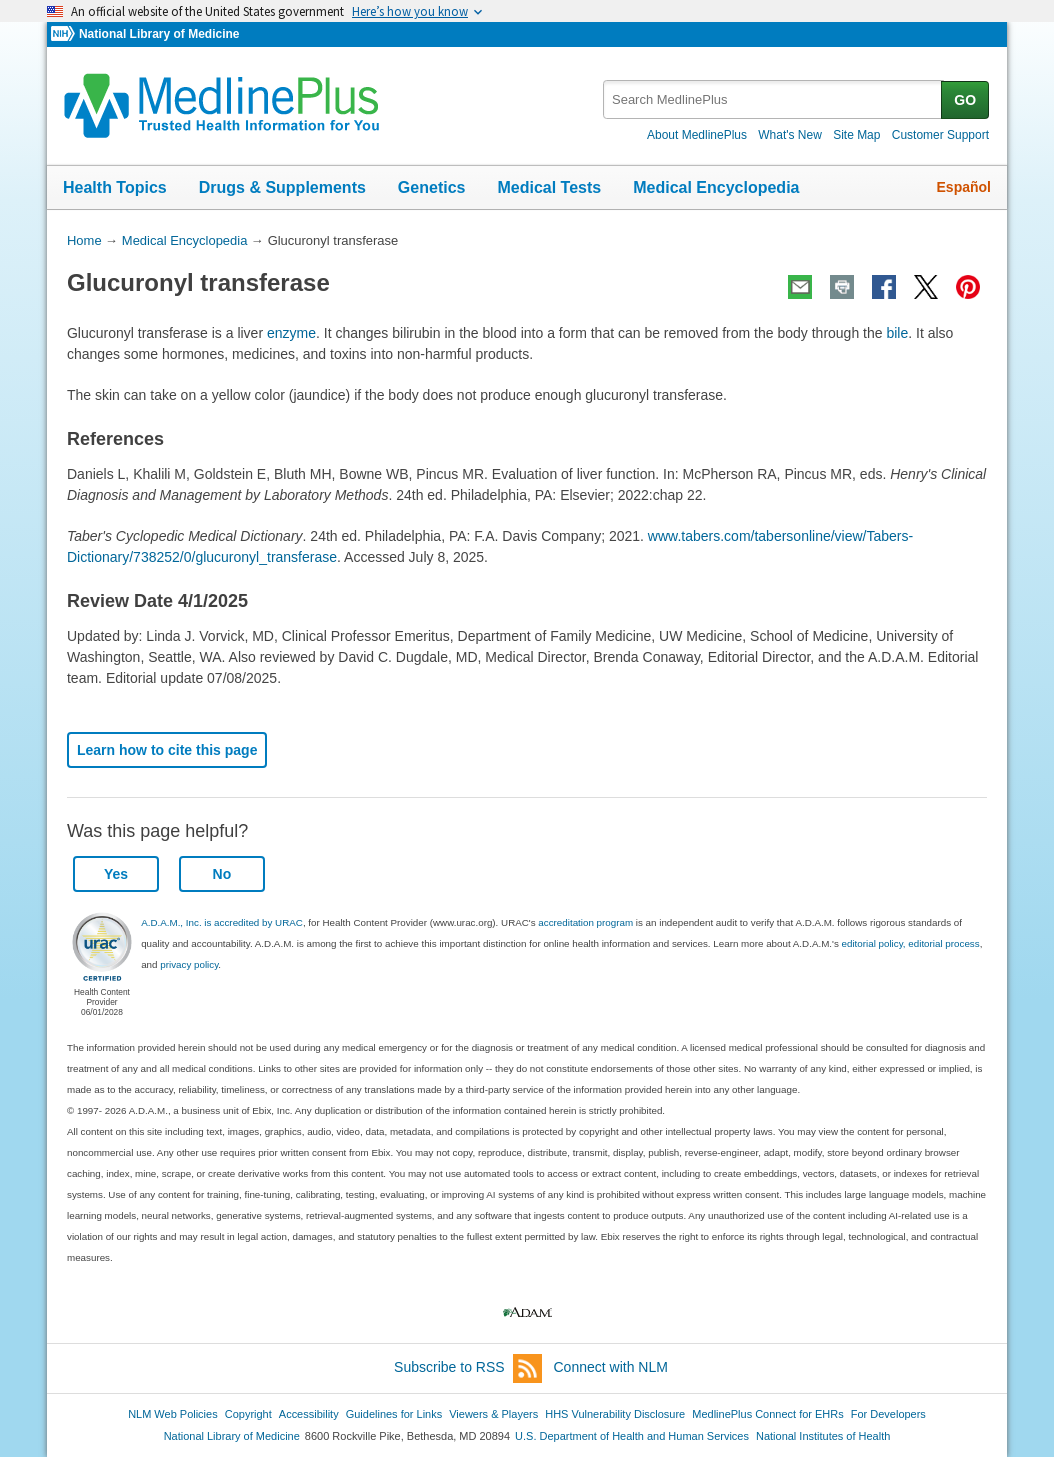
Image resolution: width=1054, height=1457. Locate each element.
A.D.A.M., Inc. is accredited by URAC (222, 922)
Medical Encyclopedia (716, 187)
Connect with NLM (611, 1367)
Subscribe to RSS (468, 1368)
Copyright (248, 1414)
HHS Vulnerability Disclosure (615, 1414)
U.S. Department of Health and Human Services (632, 1436)
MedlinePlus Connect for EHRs (767, 1414)
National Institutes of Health (823, 1436)
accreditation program (585, 922)
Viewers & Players (493, 1414)
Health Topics (115, 187)
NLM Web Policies (173, 1414)
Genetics (432, 187)
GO (965, 100)
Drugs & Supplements (282, 187)
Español (964, 187)
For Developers (888, 1414)
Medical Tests (549, 187)
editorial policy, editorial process (911, 943)
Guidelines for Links (394, 1414)
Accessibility (309, 1414)
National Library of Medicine (159, 34)
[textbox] (773, 99)
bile (897, 333)
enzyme (291, 333)
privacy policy (189, 964)
